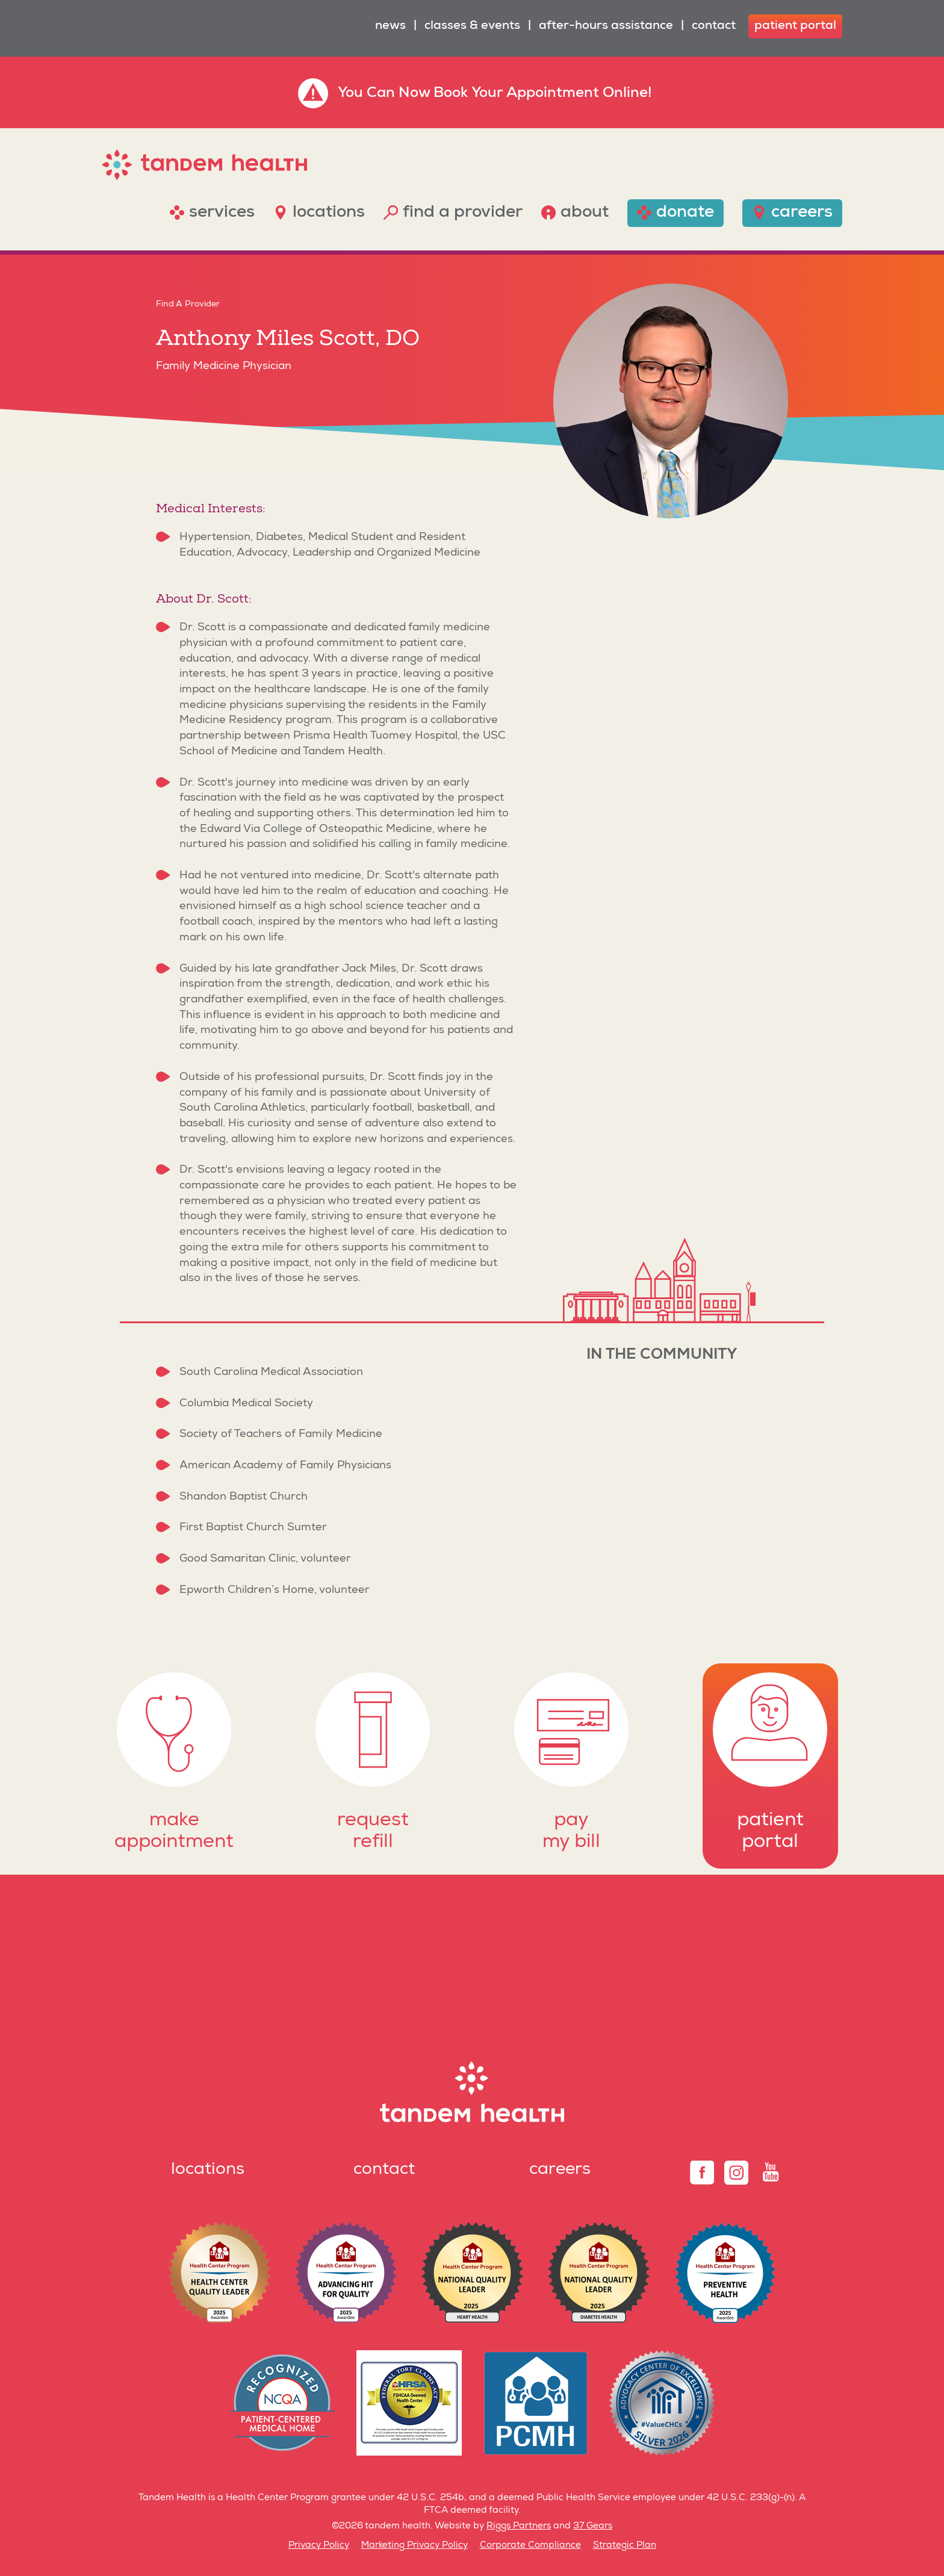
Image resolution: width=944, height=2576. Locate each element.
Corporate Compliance (530, 2545)
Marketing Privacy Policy (414, 2545)
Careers (560, 2170)
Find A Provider (188, 304)
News (390, 26)
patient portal (795, 26)
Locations (207, 2170)
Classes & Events (472, 26)
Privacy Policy (318, 2545)
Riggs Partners (518, 2526)
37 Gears (592, 2526)
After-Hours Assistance (606, 26)
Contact (714, 26)
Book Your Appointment (516, 94)
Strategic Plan (624, 2545)
